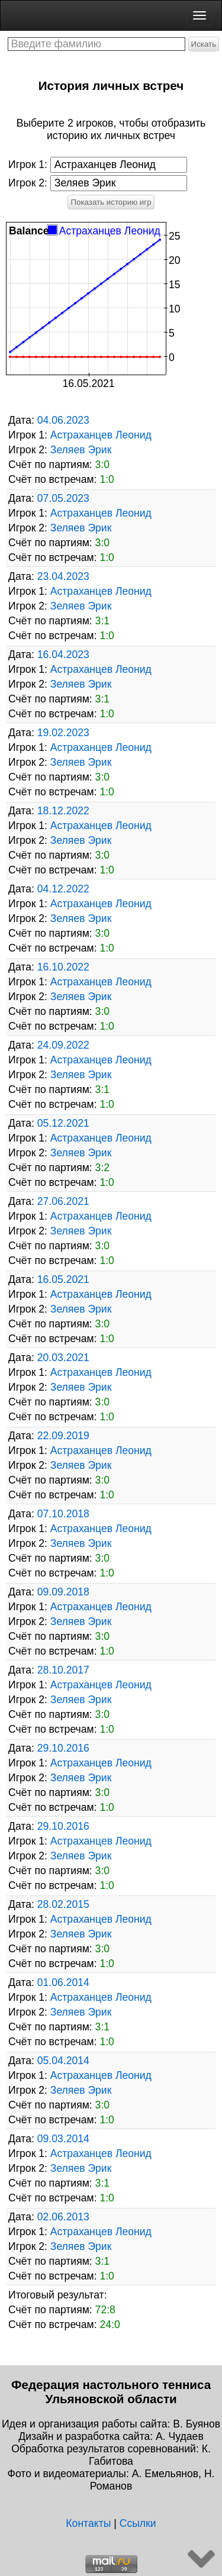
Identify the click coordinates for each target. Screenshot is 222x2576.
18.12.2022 (63, 811)
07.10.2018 (63, 1514)
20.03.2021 (63, 1357)
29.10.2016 (63, 1748)
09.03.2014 (63, 2139)
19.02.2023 (63, 733)
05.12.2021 (63, 1123)
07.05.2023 (63, 498)
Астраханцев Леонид (101, 435)
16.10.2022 (63, 967)
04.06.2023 (63, 420)
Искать (204, 44)
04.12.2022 (63, 889)
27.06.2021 (63, 1201)
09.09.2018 (63, 1592)
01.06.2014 (63, 1982)
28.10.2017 (63, 1670)
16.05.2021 (63, 1279)
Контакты (88, 2523)
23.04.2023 (63, 576)
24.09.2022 (63, 1045)
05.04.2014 (63, 2060)
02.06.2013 (63, 2217)
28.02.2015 (63, 1904)
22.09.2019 (63, 1436)
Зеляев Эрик (81, 450)
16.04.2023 (63, 654)
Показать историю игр (110, 202)
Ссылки (138, 2523)
